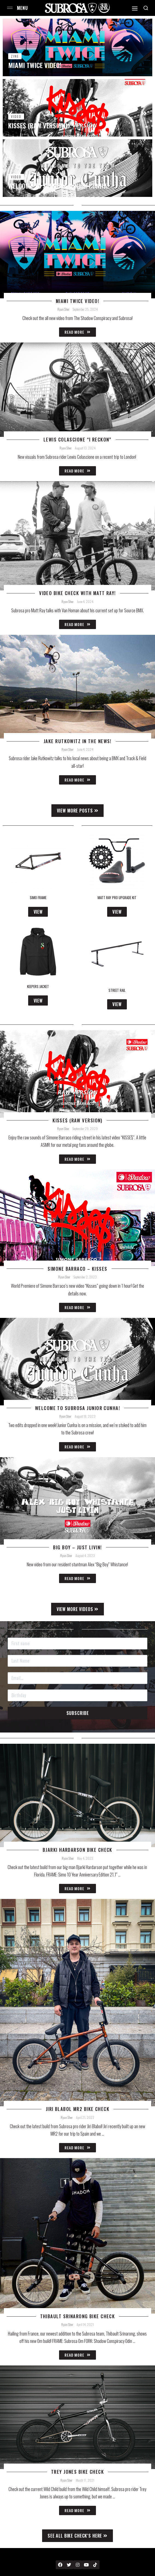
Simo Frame (38, 897)
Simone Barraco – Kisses (77, 1269)
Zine (15, 56)
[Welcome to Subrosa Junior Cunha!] (77, 168)
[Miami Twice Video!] (77, 47)
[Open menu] (10, 8)
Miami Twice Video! (77, 301)
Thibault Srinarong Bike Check (77, 2316)
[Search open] (145, 7)
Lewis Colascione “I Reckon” (77, 439)
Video (16, 116)
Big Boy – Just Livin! (77, 1547)
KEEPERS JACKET (38, 986)
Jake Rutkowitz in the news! (77, 741)
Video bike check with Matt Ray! (77, 593)
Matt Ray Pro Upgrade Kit (117, 897)
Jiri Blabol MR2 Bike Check (77, 2109)
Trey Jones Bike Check (77, 2472)
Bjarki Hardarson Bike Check (77, 1850)
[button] (77, 810)
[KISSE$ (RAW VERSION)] (77, 108)
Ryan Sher (63, 309)
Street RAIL (117, 990)
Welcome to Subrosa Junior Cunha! (77, 1408)
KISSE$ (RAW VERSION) (77, 1120)
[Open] (135, 8)
